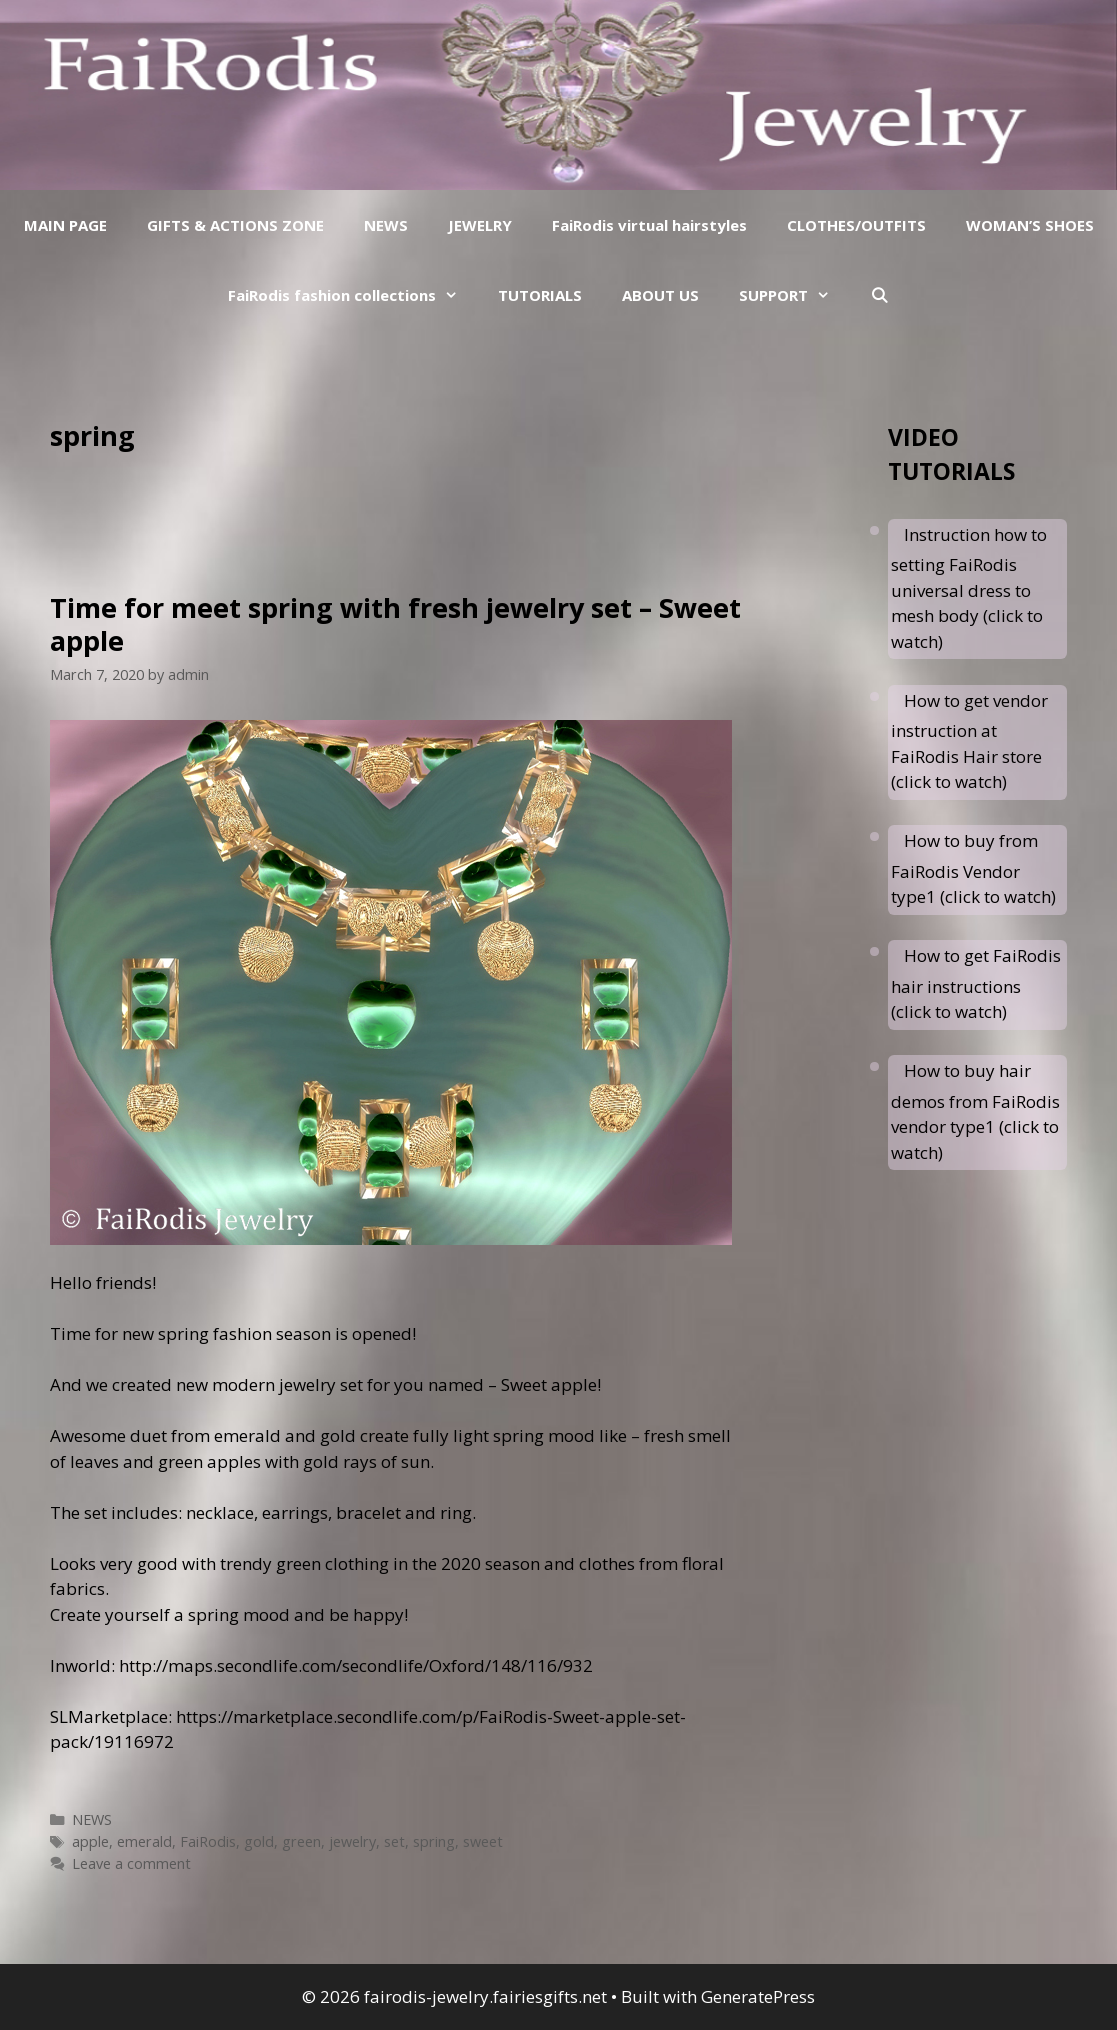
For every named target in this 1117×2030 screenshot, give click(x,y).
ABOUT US (660, 295)
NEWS (386, 225)
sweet (483, 1841)
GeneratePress (758, 1996)
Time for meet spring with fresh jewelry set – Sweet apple (395, 623)
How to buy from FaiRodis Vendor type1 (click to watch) (973, 868)
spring (434, 1841)
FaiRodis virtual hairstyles (649, 225)
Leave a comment (131, 1863)
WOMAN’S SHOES (1030, 225)
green (301, 1841)
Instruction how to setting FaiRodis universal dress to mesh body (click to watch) (969, 588)
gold (259, 1841)
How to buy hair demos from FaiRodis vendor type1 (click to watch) (975, 1111)
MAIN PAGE (65, 225)
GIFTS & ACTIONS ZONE (235, 225)
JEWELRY (480, 225)
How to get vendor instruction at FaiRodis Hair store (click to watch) (969, 741)
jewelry (352, 1841)
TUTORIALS (540, 295)
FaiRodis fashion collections (353, 295)
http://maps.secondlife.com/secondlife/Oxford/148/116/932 (356, 1665)
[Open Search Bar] (879, 295)
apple (90, 1841)
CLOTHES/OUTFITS (856, 225)
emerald (144, 1841)
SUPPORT (794, 295)
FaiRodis (208, 1841)
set (394, 1841)
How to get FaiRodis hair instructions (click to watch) (976, 983)
